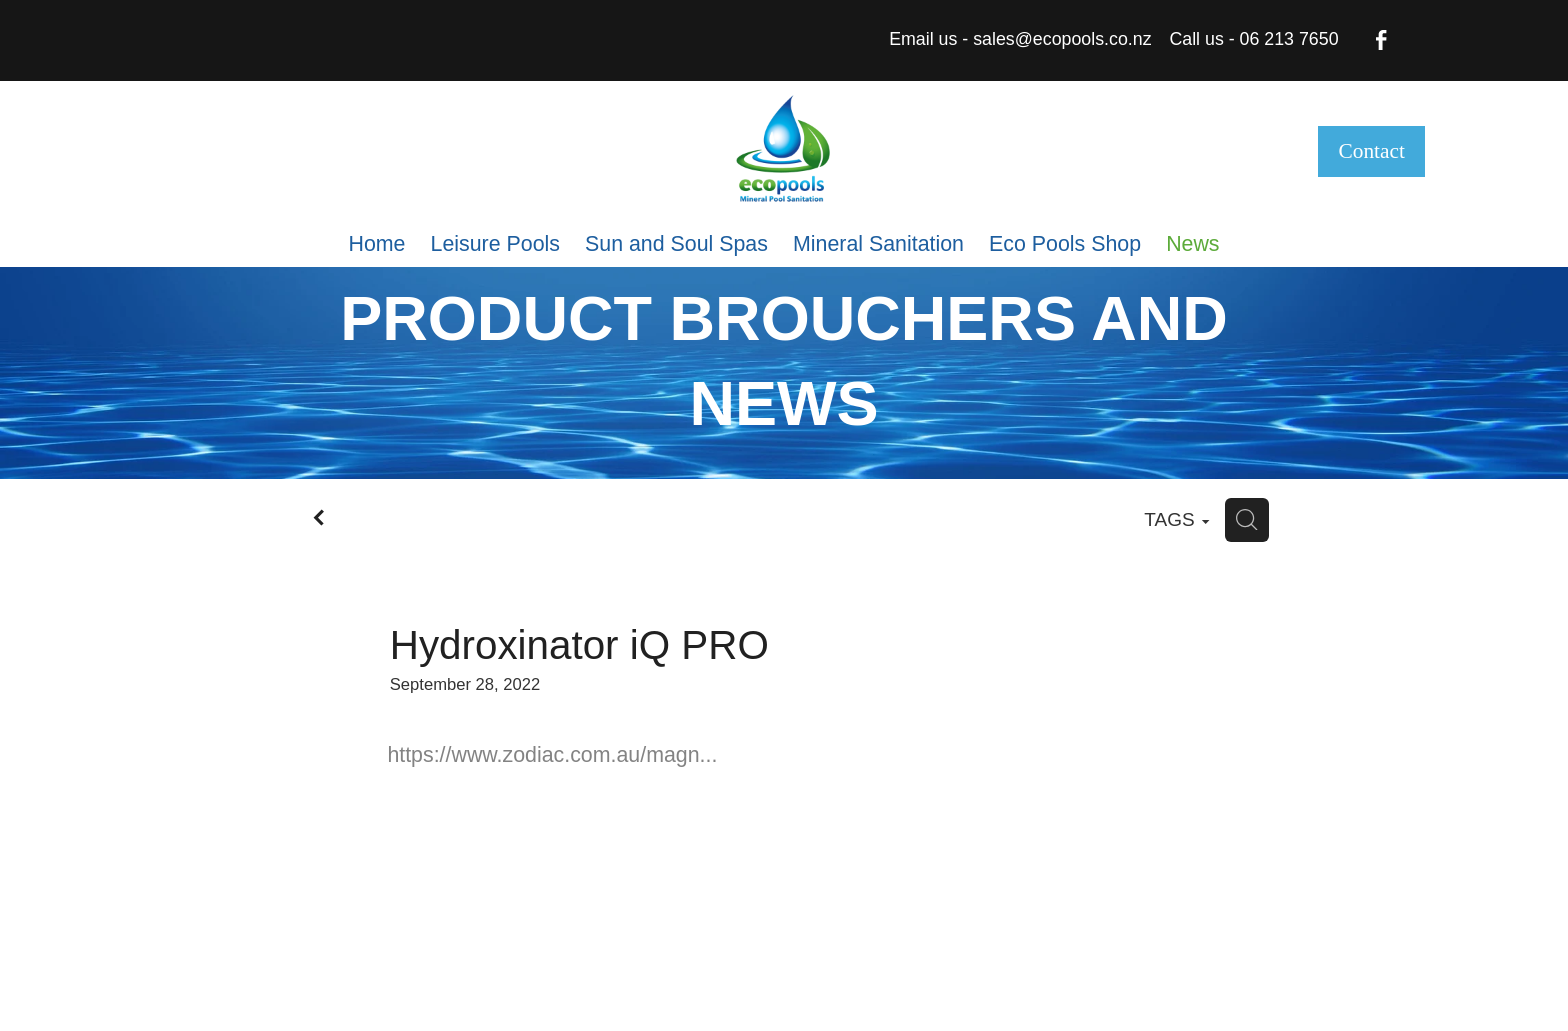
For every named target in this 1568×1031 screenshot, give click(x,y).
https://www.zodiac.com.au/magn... (552, 755)
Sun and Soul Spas (676, 244)
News (1192, 244)
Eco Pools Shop (1065, 244)
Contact (1372, 151)
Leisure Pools (495, 244)
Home (376, 244)
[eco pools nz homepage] (783, 151)
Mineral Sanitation (878, 244)
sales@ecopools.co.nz (1062, 39)
